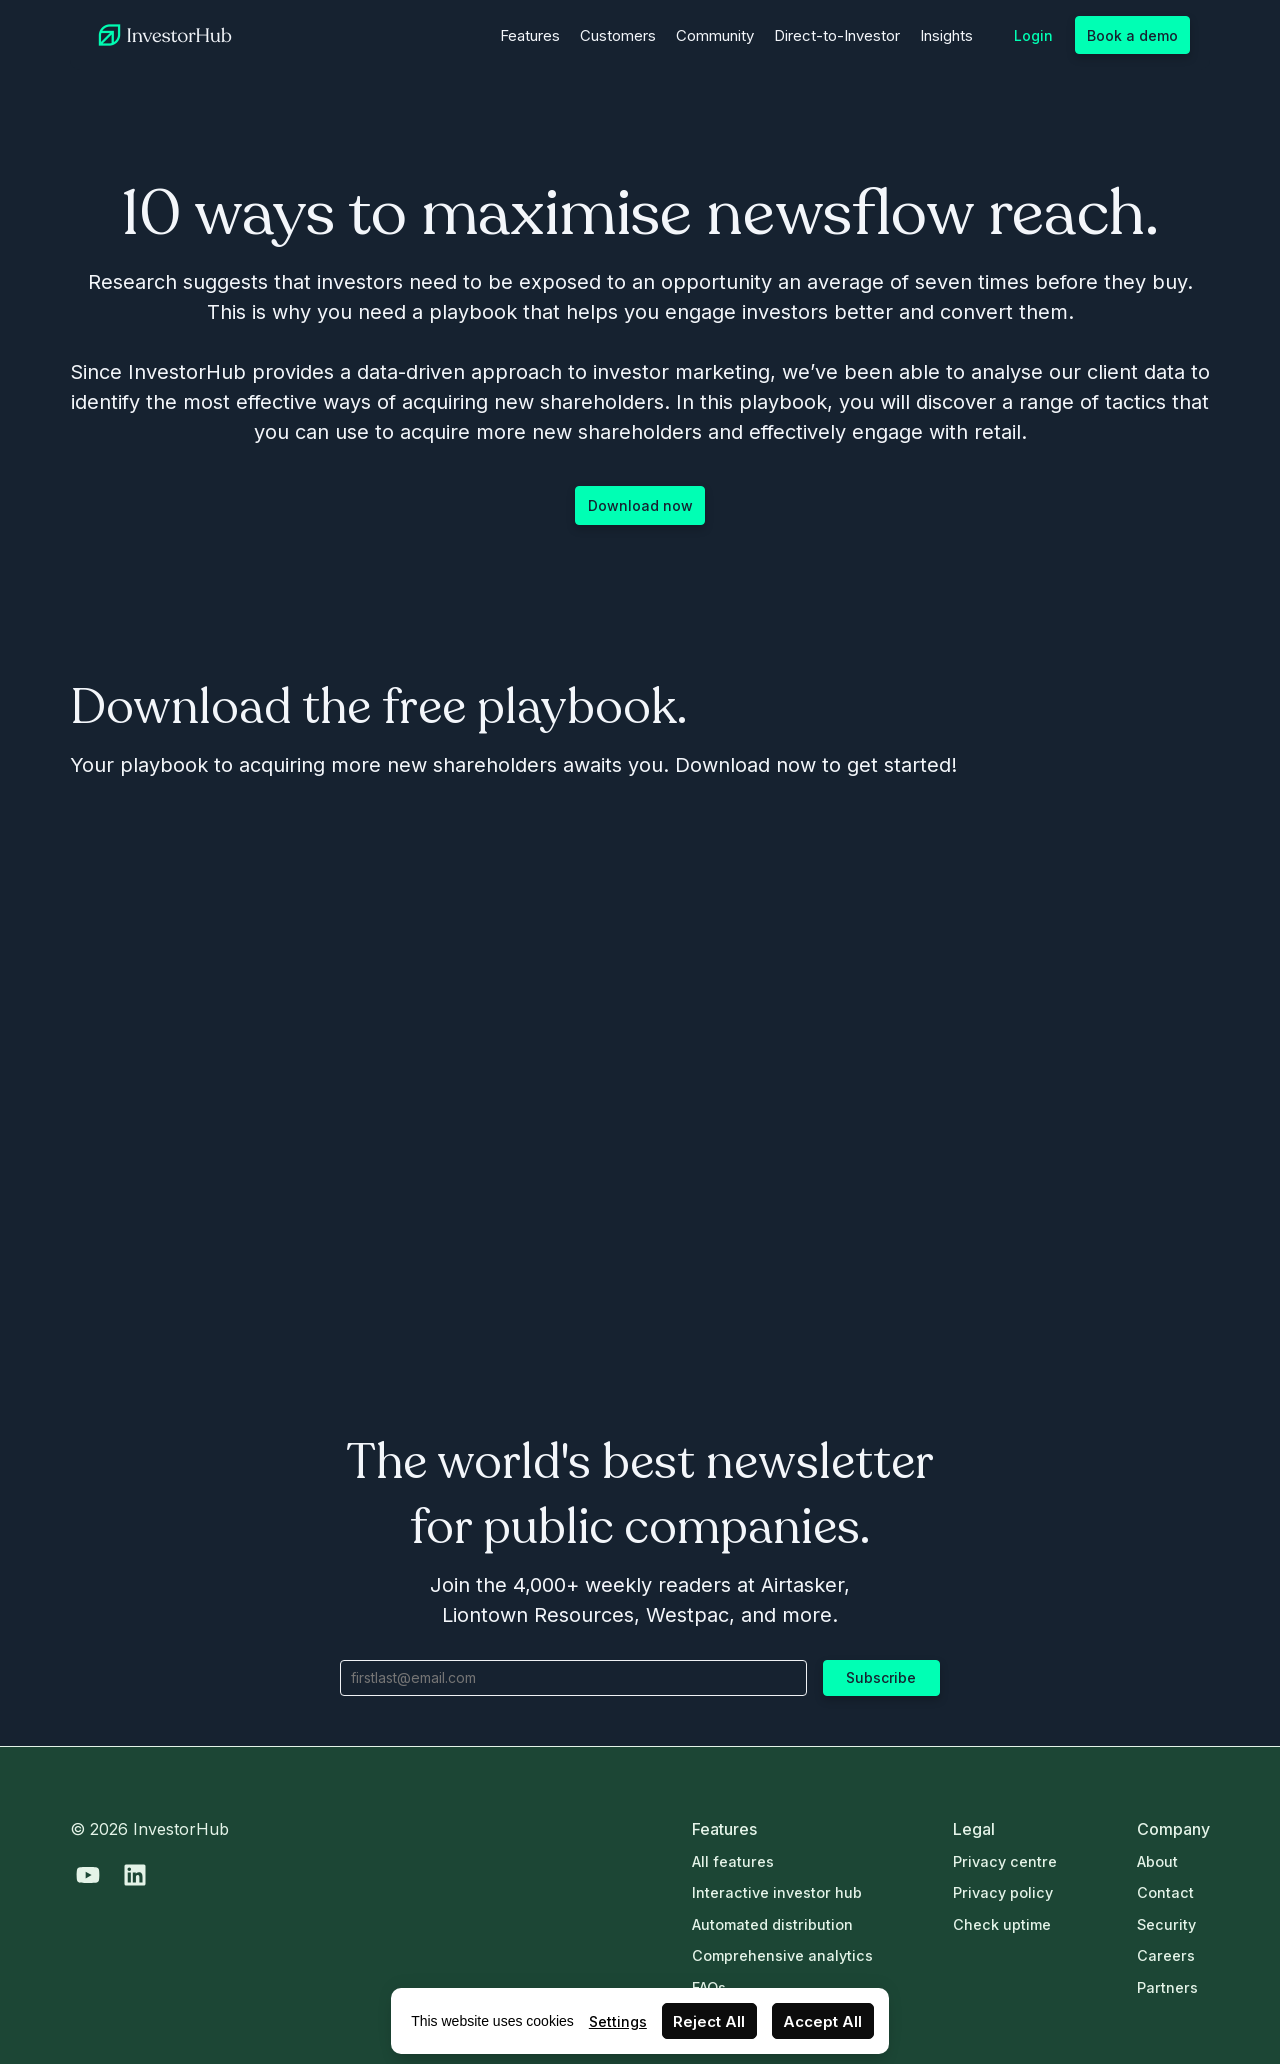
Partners (1167, 1987)
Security (1166, 1924)
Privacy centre (1005, 1861)
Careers (1166, 1955)
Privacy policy (1003, 1892)
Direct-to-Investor (837, 35)
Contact (1165, 1892)
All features (733, 1861)
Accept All (822, 2021)
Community (715, 35)
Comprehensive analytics (782, 1955)
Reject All (709, 2021)
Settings (618, 2021)
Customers (618, 35)
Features (530, 35)
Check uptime (1002, 1924)
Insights (946, 35)
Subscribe (881, 1677)
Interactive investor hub (777, 1892)
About (1157, 1861)
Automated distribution (772, 1924)
